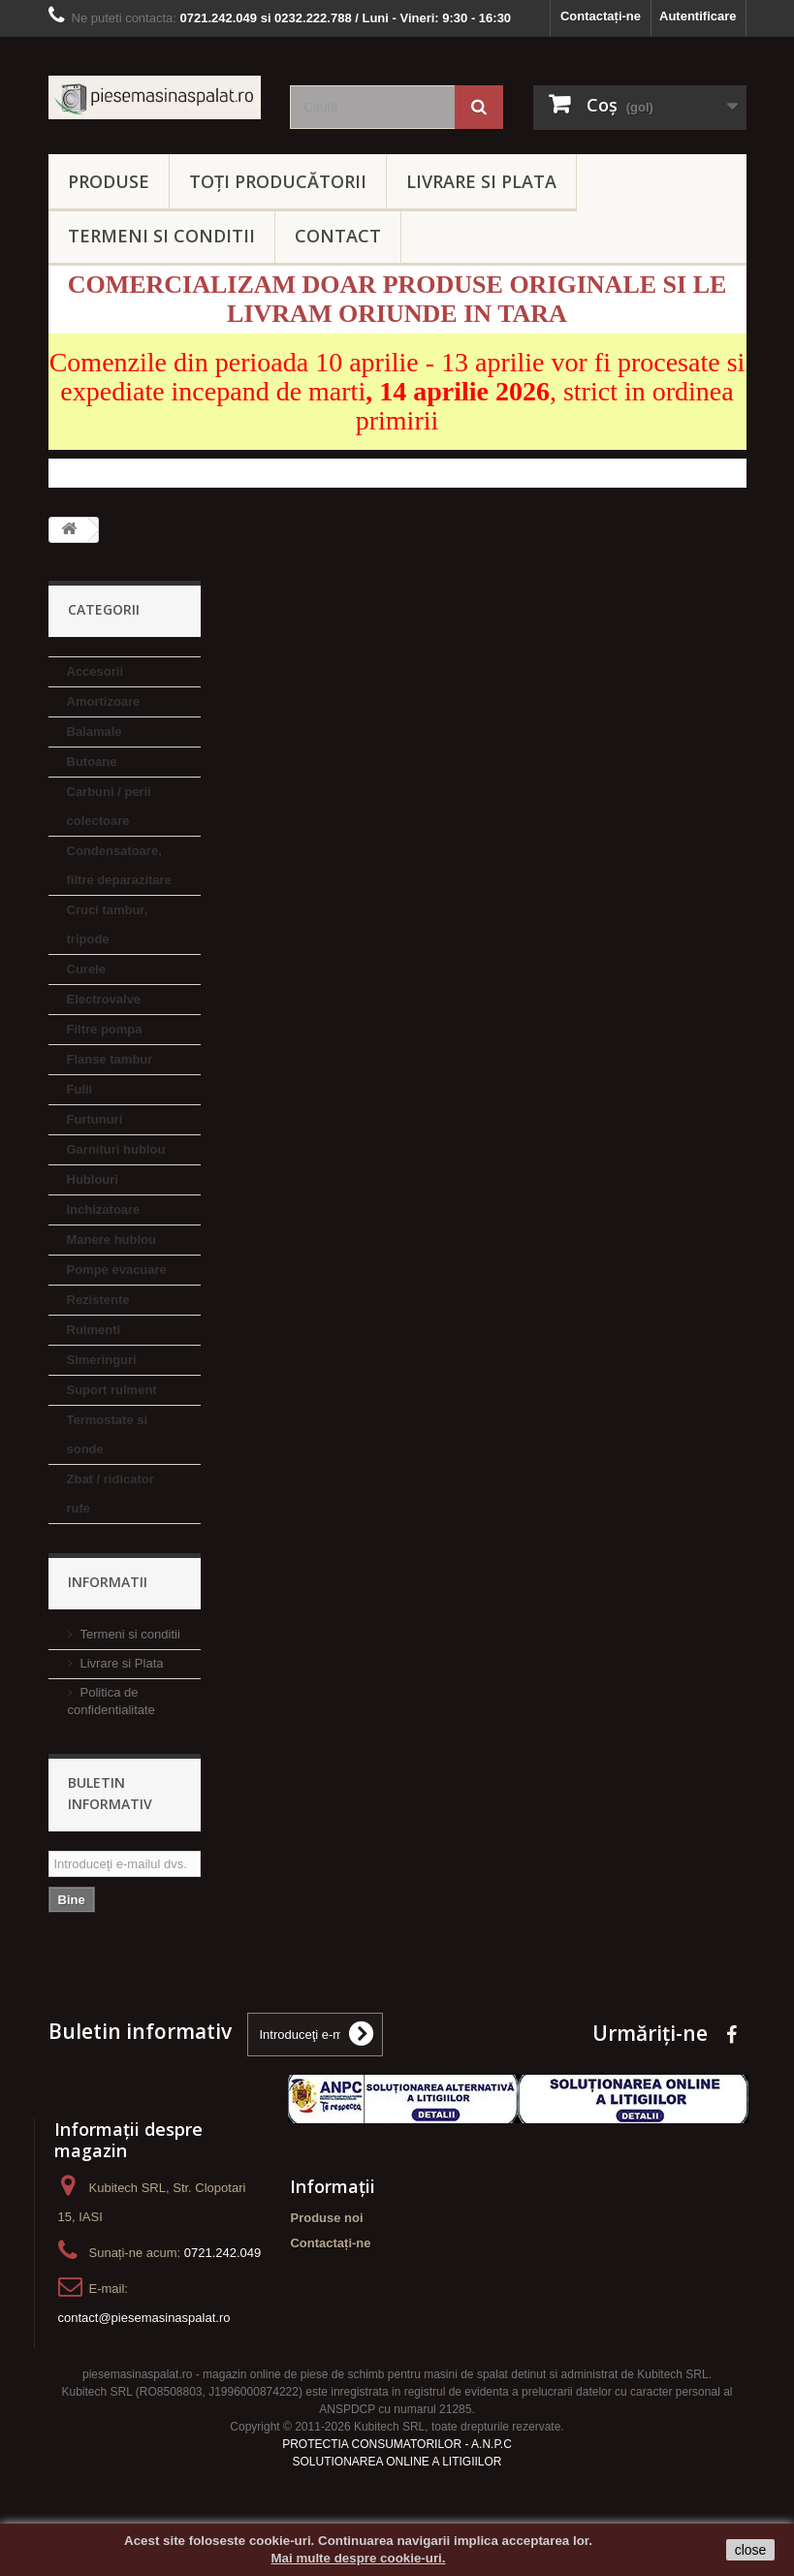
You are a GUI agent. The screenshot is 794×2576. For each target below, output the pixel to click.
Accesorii (95, 671)
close (751, 2550)
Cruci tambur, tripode (107, 924)
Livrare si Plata (122, 1663)
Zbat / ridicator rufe (110, 1493)
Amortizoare (104, 701)
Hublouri (92, 1179)
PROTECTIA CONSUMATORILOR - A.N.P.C (397, 2444)
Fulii (80, 1089)
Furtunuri (95, 1119)
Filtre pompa (105, 1029)
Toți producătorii (277, 181)
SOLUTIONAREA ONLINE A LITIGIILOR (396, 2461)
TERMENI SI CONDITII (161, 235)
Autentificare (697, 16)
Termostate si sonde (107, 1434)
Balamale (94, 731)
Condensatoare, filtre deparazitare (119, 865)
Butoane (92, 761)
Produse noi (326, 2217)
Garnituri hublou (116, 1149)
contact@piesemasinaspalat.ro (144, 2317)
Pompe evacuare (117, 1269)
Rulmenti (94, 1329)
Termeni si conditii (130, 1634)
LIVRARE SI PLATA (481, 181)
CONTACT (338, 235)
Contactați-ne (600, 16)
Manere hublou (111, 1239)
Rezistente (98, 1299)
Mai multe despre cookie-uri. (358, 2558)
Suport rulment (112, 1390)
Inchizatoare (104, 1209)
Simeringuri (102, 1359)
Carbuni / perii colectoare (109, 806)
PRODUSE (108, 181)
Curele (86, 969)
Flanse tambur (110, 1059)
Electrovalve (104, 999)
